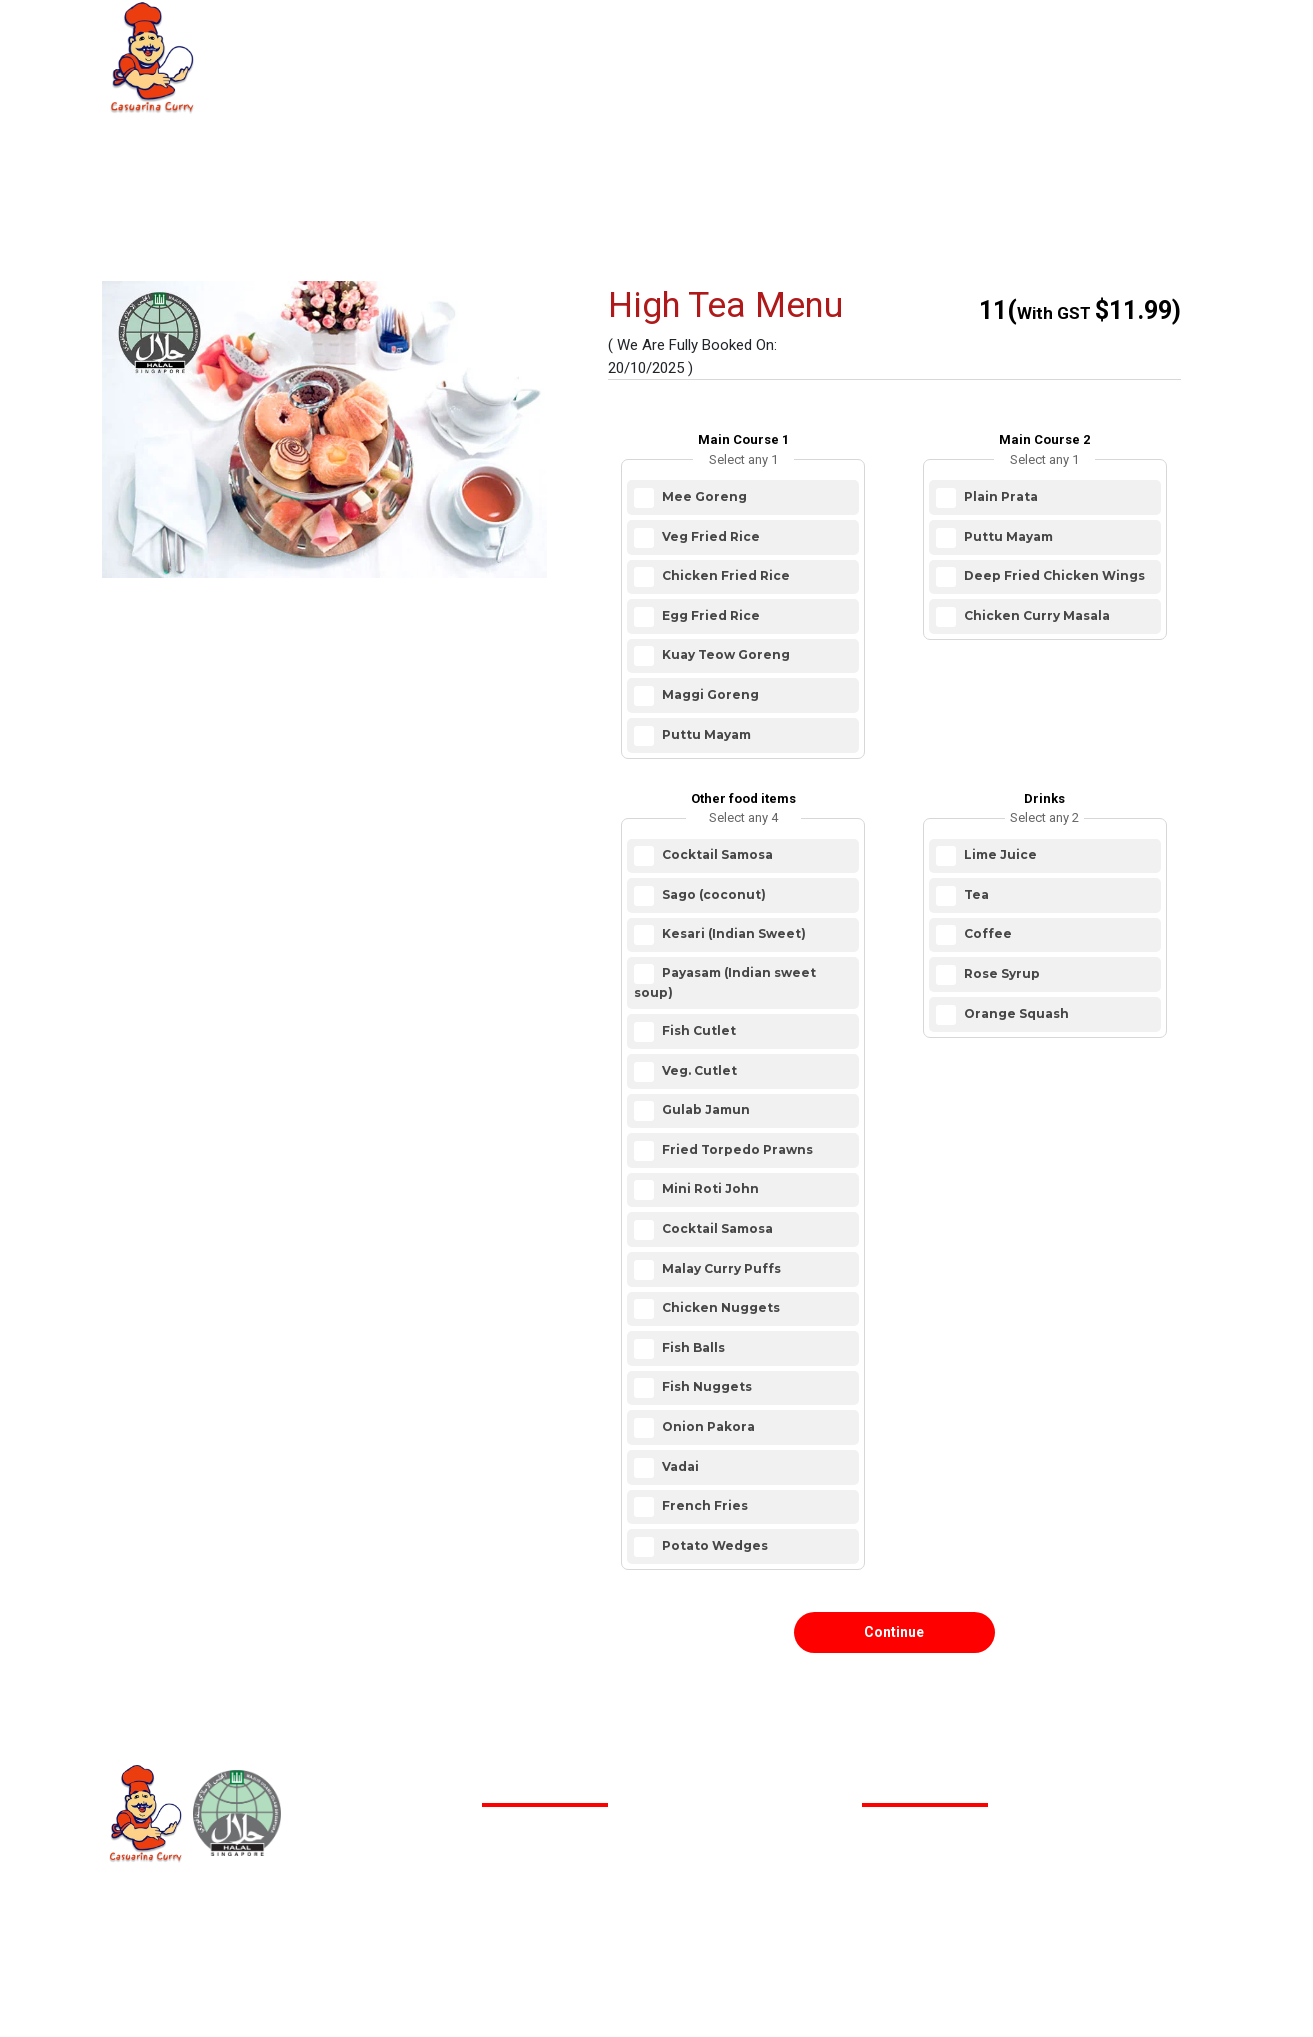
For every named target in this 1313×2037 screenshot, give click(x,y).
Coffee (986, 934)
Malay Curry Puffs (720, 1268)
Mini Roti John (709, 1189)
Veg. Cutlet (698, 1070)
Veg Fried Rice (709, 536)
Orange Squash (1015, 1013)
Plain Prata (999, 496)
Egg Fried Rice (709, 615)
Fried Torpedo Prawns (736, 1149)
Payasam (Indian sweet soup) (725, 983)
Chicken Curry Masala (1035, 615)
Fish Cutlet (697, 1030)
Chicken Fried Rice (724, 575)
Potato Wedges (713, 1545)
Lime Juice (999, 854)
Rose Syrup (1000, 973)
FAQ (802, 49)
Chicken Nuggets (719, 1307)
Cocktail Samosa (716, 854)
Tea (975, 894)
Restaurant (680, 49)
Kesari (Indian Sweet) (732, 934)
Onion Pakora (707, 1426)
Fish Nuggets (705, 1387)
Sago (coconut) (712, 894)
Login (1137, 52)
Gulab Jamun (704, 1109)
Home (286, 49)
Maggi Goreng (709, 694)
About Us (408, 49)
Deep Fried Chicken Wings (1053, 575)
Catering (540, 49)
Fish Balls (692, 1347)
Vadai (679, 1466)
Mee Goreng (703, 496)
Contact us (922, 49)
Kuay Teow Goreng (724, 655)
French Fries (703, 1505)
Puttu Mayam (705, 734)
